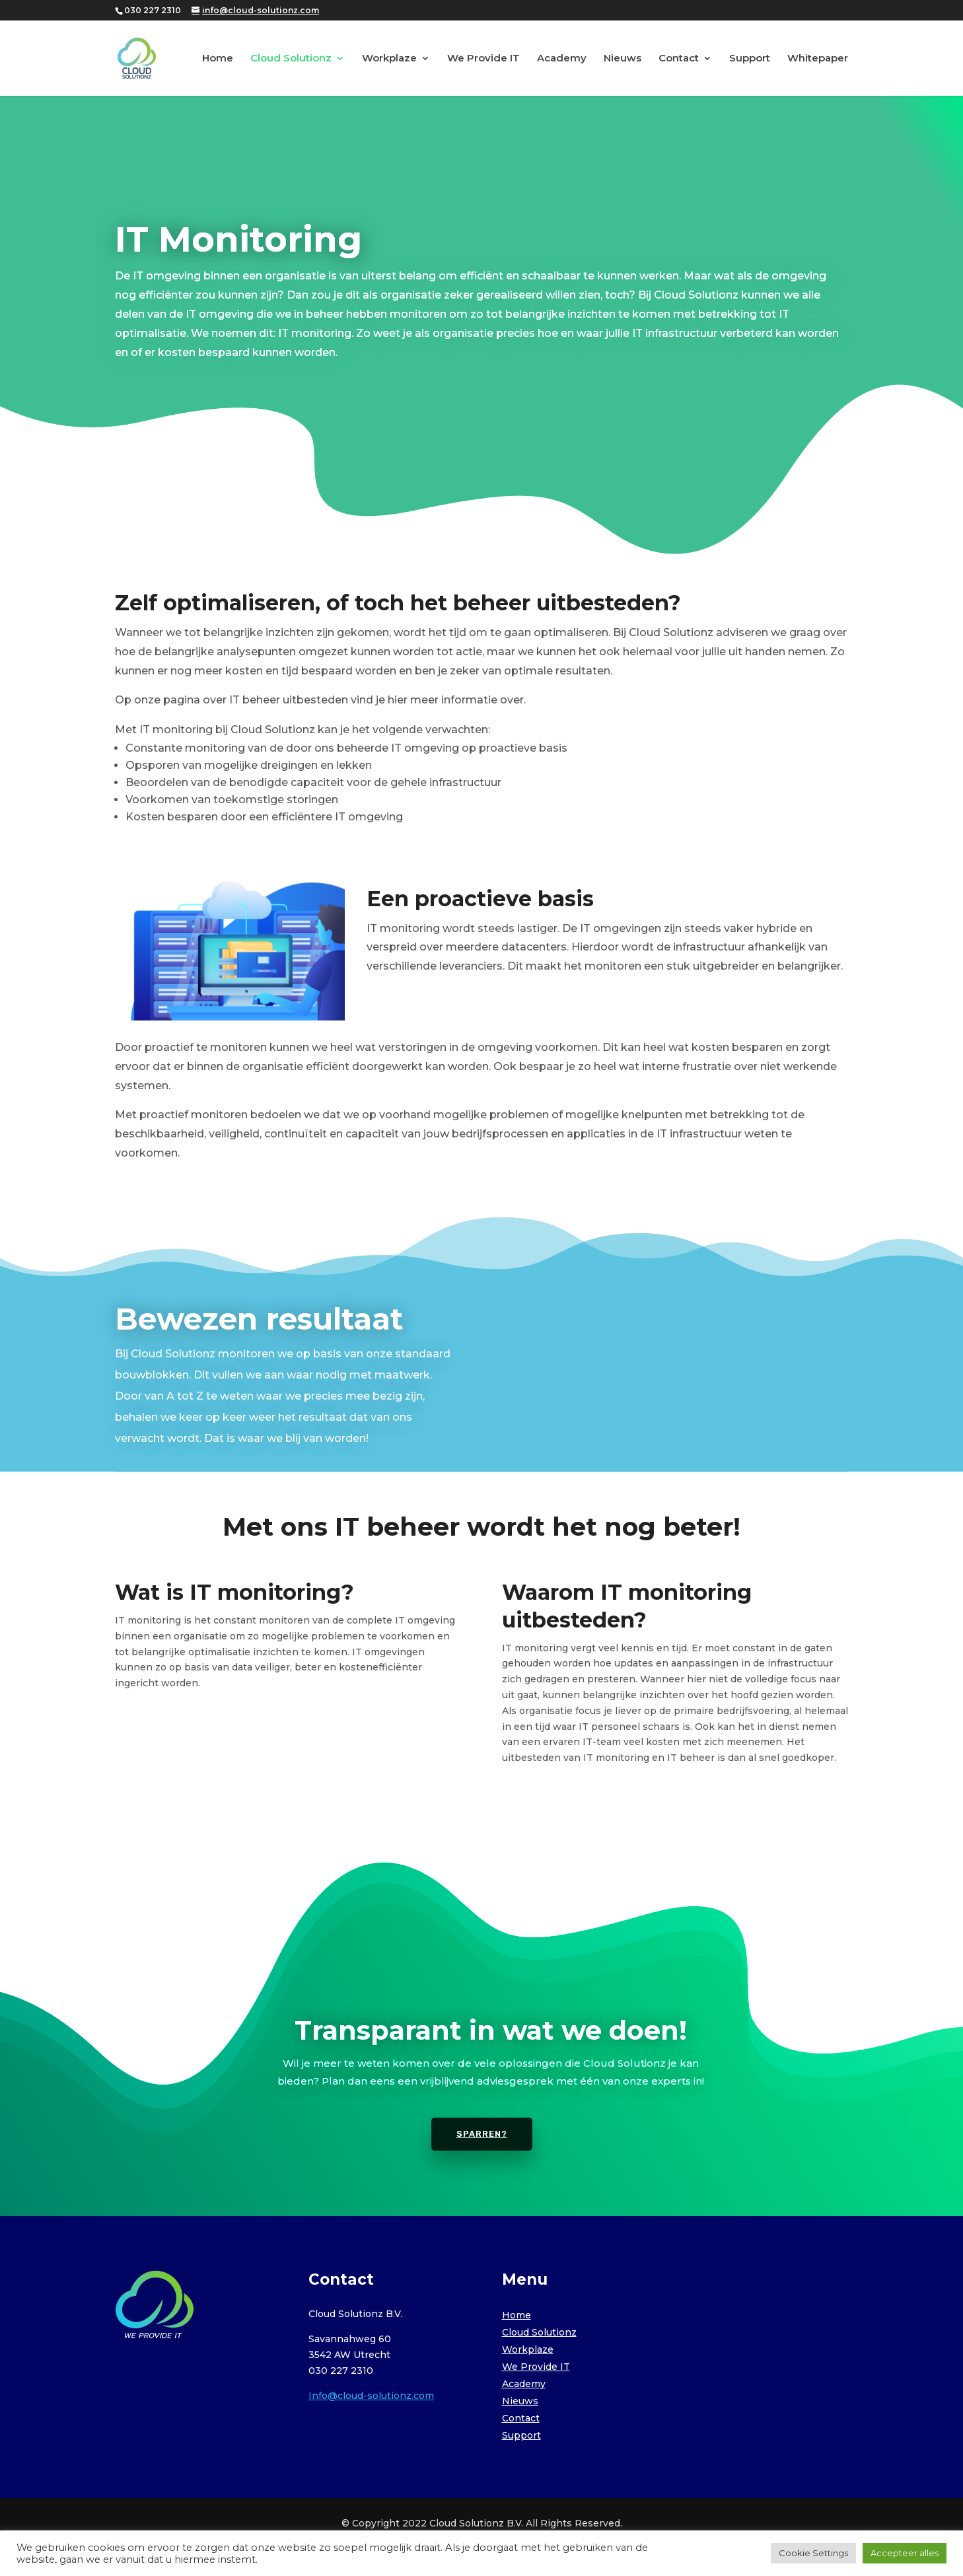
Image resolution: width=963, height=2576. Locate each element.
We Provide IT (483, 59)
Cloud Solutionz (291, 59)
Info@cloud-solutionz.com (371, 2396)
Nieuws (622, 59)
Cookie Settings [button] (813, 2553)
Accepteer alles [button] (905, 2553)
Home (217, 59)
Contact (679, 59)
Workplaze (389, 59)
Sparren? (481, 2134)
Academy (562, 59)
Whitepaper (817, 59)
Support (749, 59)
